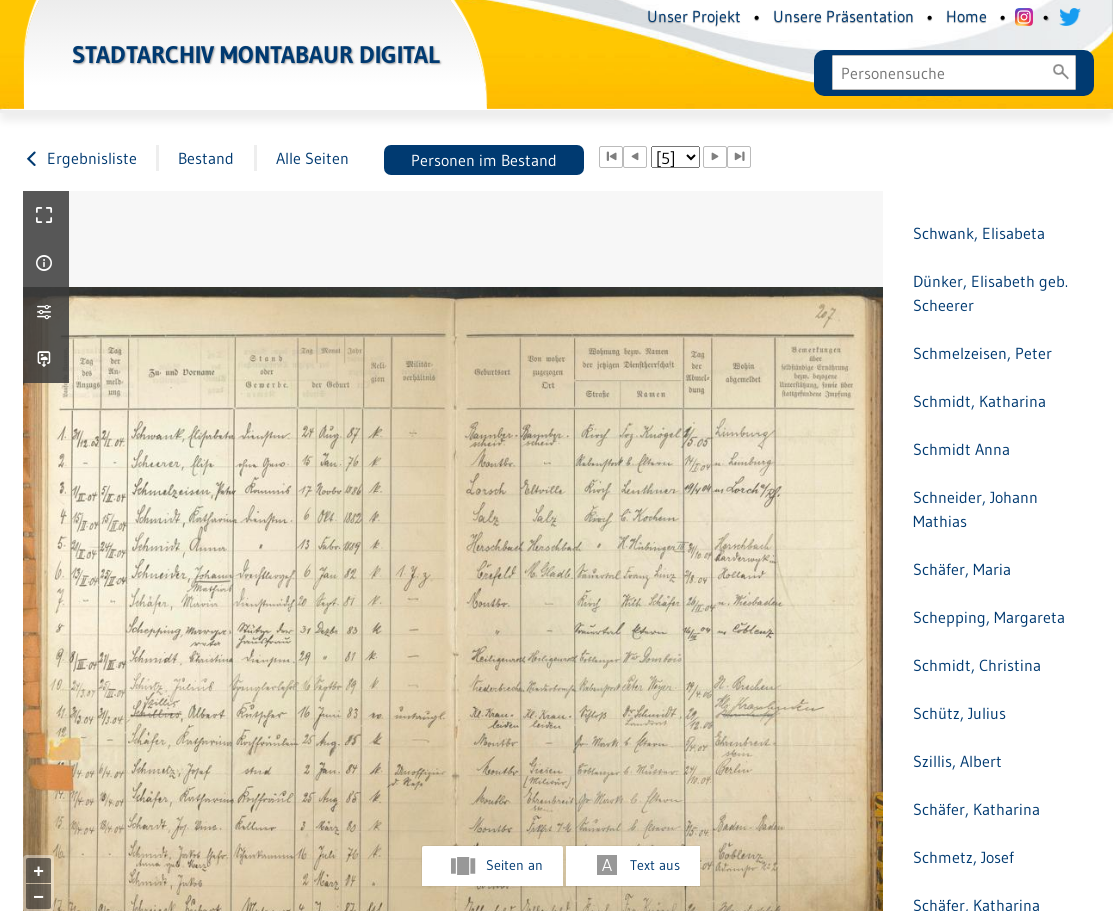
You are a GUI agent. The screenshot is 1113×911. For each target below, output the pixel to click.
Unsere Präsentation (843, 16)
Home (966, 16)
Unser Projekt (694, 16)
